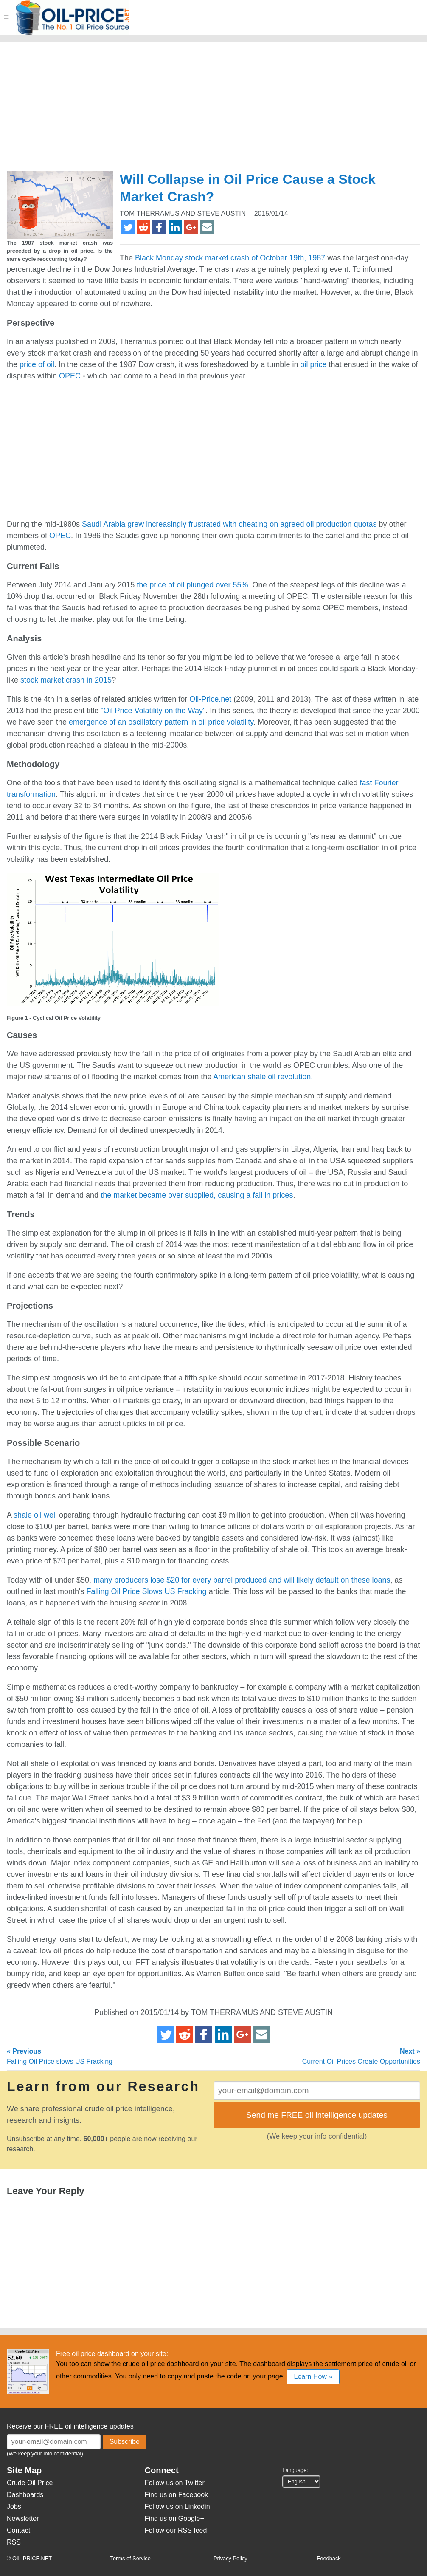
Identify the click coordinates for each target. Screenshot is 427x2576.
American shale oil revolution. (263, 1076)
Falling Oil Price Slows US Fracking (147, 1591)
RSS (14, 2542)
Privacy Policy (230, 2558)
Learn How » (313, 2376)
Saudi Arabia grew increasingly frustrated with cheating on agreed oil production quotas (229, 524)
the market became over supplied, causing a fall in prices (197, 1195)
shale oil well (35, 1515)
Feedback (329, 2558)
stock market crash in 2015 (66, 680)
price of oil (37, 364)
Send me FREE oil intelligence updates (317, 2114)
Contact (18, 2530)
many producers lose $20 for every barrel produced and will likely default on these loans (241, 1580)
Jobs (14, 2506)
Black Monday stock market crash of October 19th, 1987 (230, 258)
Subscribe (125, 2441)
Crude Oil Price (30, 2482)
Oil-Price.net (210, 699)
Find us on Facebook (176, 2494)
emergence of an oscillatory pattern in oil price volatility (161, 722)
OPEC (70, 376)
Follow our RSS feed (176, 2530)
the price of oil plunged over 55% (192, 585)
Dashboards (25, 2494)
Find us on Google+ (174, 2518)
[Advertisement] (162, 110)
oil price (313, 364)
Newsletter (23, 2518)
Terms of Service (130, 2558)
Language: (295, 2470)
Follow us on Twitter (175, 2482)
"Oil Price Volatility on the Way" (153, 710)
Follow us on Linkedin (177, 2506)
